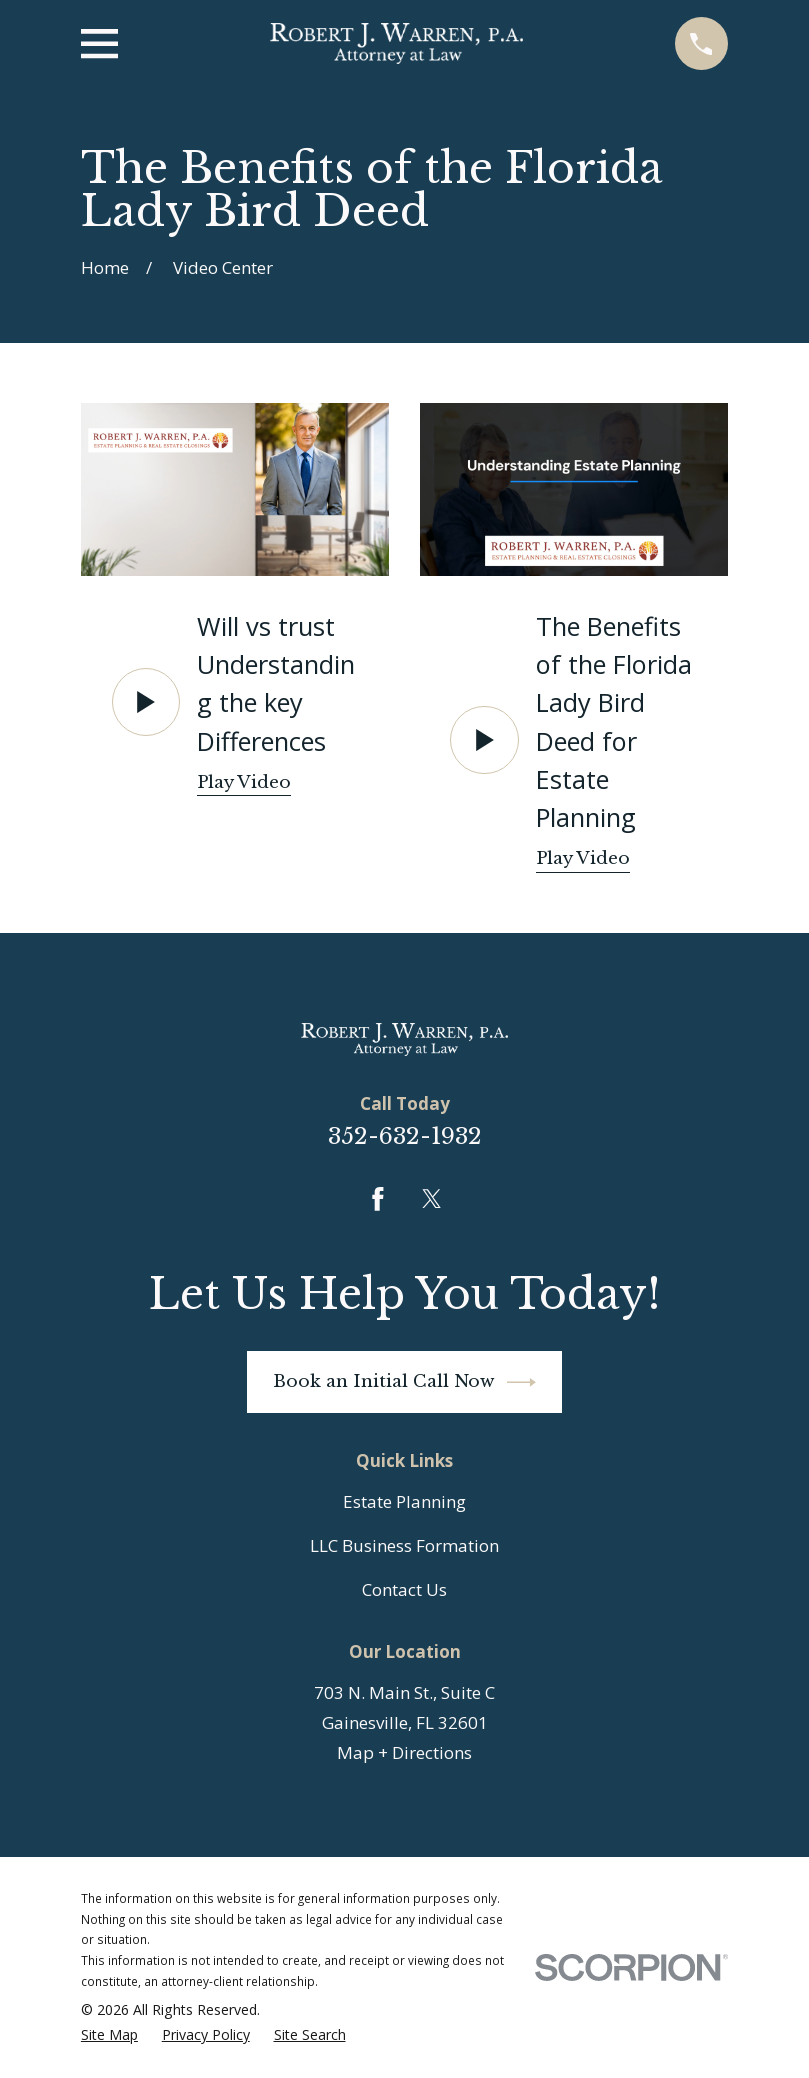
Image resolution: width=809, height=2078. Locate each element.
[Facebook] (378, 1199)
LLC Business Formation (404, 1545)
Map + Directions (404, 1752)
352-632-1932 (405, 1136)
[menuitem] (109, 2035)
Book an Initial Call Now (405, 1382)
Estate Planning (404, 1501)
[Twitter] (432, 1199)
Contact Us (404, 1589)
